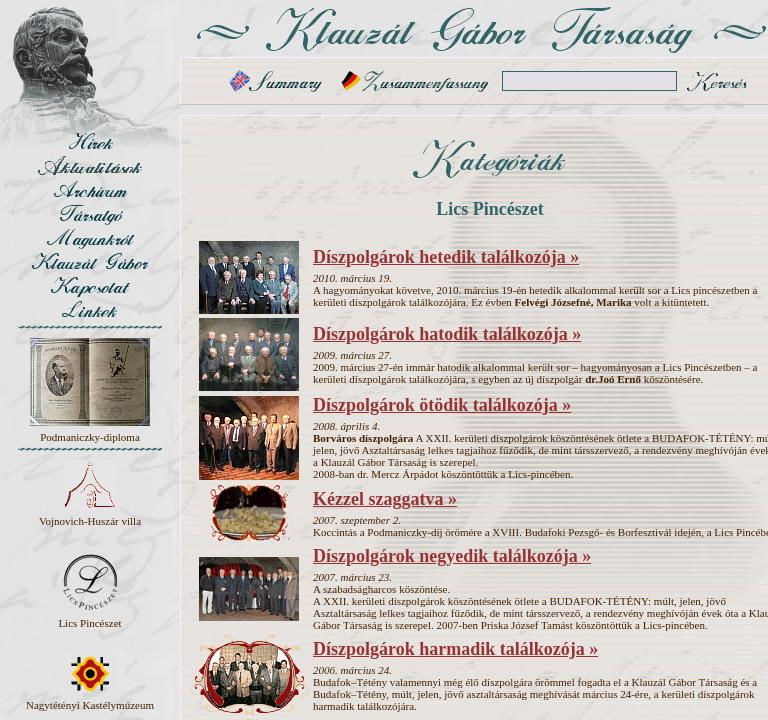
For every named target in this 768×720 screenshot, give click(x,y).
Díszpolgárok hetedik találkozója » (446, 257)
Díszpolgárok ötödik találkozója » (442, 405)
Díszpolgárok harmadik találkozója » (455, 649)
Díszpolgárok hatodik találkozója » (447, 334)
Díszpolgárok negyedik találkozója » (452, 556)
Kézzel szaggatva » (385, 499)
